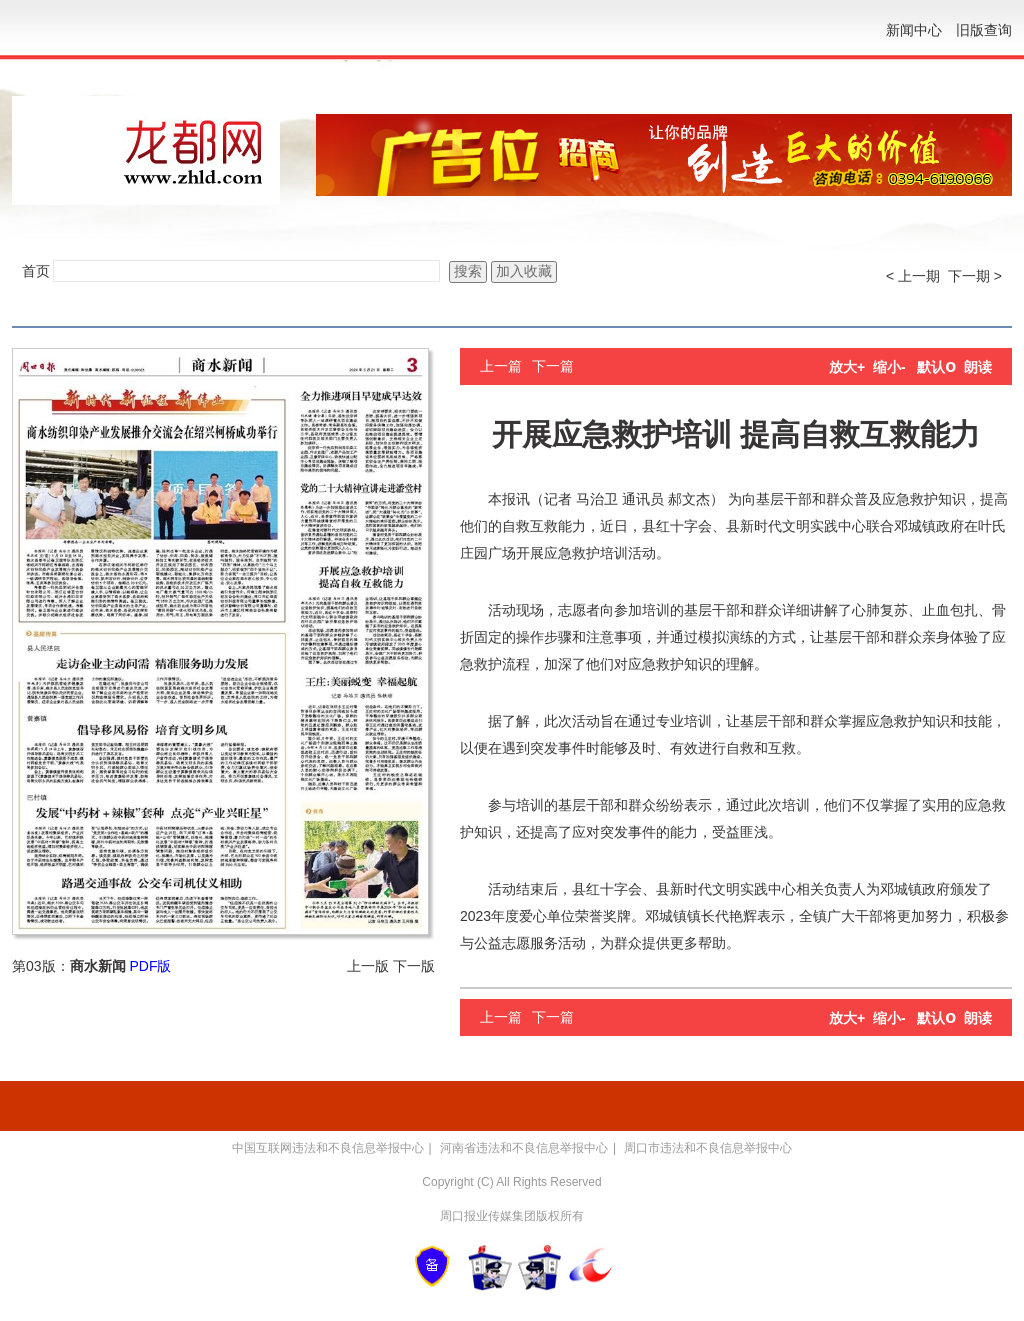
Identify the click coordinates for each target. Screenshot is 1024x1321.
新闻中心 (914, 30)
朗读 (978, 367)
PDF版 (150, 966)
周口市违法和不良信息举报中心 (708, 1148)
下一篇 (553, 366)
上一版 (368, 966)
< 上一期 (913, 276)
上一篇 (501, 366)
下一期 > (975, 276)
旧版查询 (984, 30)
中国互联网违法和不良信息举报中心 (328, 1148)
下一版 (414, 966)
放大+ (847, 367)
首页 (36, 271)
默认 (936, 367)
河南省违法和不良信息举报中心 (524, 1148)
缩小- (889, 367)
